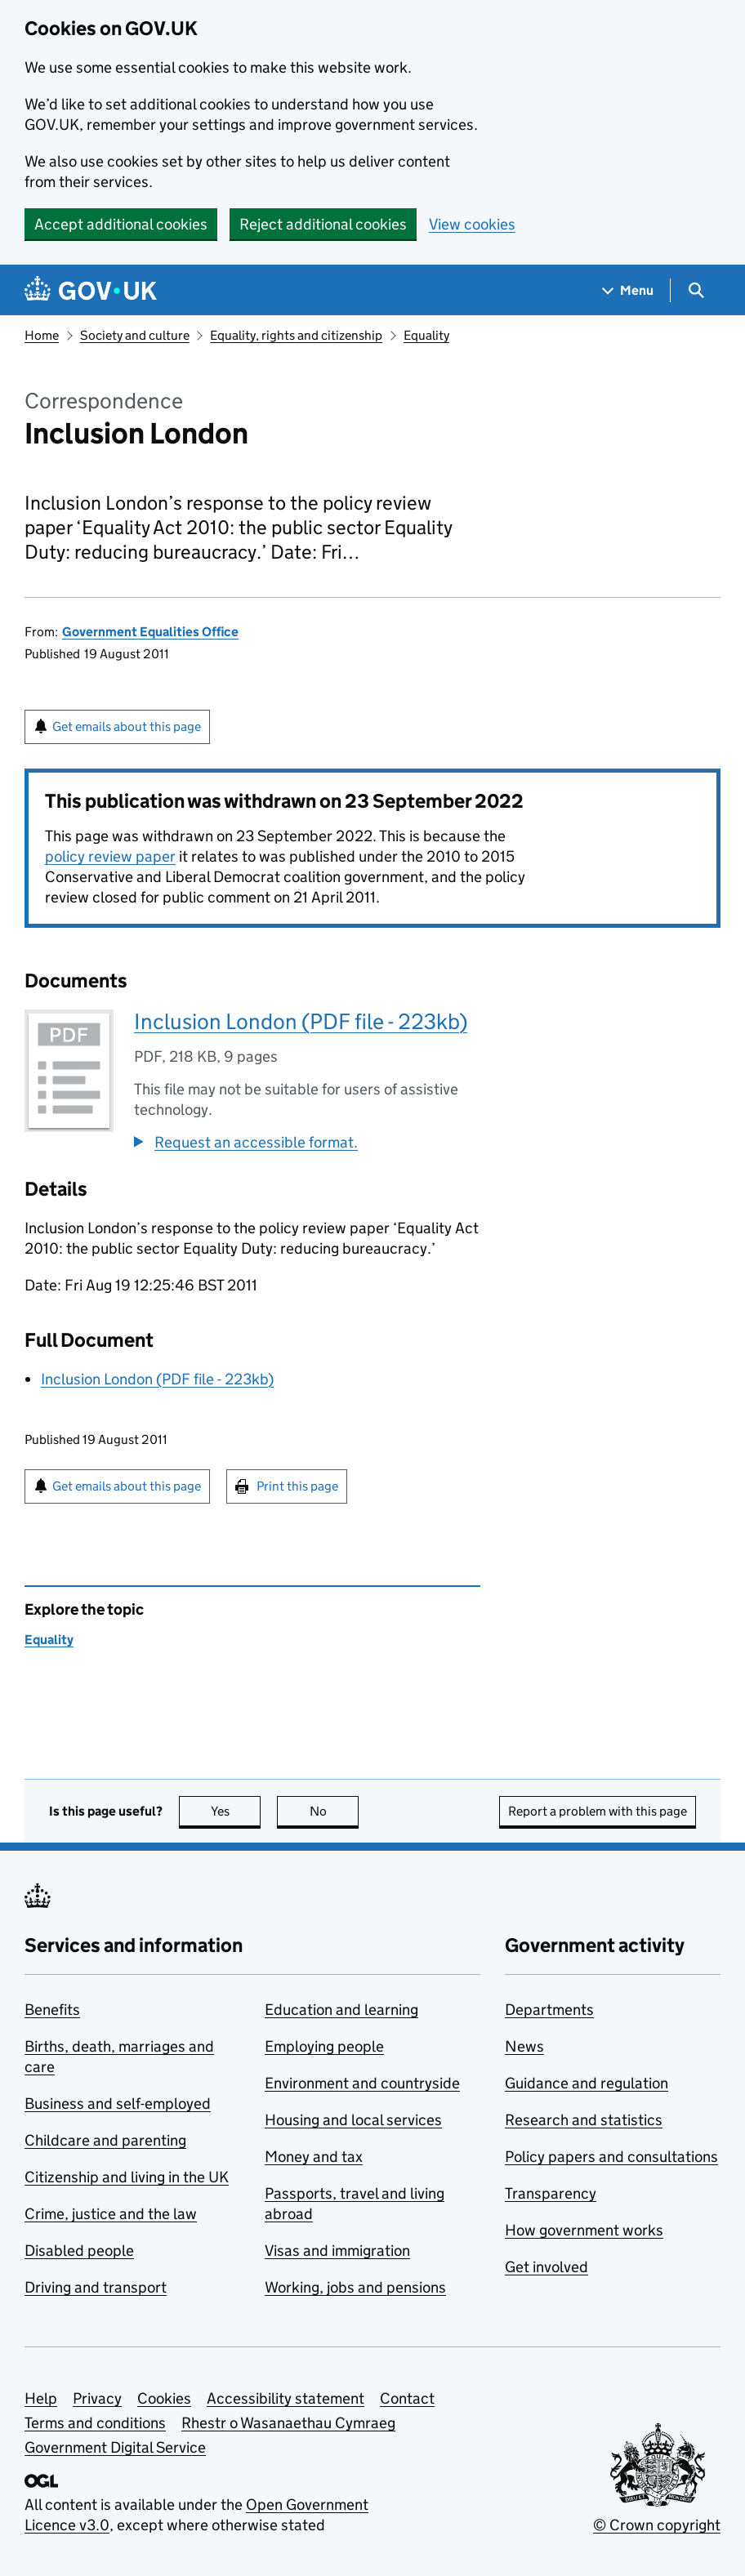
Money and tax (314, 2156)
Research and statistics (583, 2119)
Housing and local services (353, 2119)
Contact (407, 2398)
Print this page (297, 1486)
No (334, 1811)
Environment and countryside (362, 2083)
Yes (236, 1811)
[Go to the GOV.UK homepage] (91, 290)
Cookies (164, 2398)
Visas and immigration (337, 2250)
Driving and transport (96, 2287)
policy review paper (110, 856)
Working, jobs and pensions (355, 2287)
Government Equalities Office (150, 632)
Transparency (550, 2193)
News (524, 2046)
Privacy (97, 2398)
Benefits (52, 2009)
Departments (549, 2009)
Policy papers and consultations (611, 2156)
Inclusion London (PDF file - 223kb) (300, 1021)
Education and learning (341, 2009)
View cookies (472, 224)
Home (42, 335)
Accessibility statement (285, 2398)
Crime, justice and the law (111, 2213)
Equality (426, 335)
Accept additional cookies (120, 224)
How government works (584, 2230)
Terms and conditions (95, 2422)
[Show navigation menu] (628, 290)
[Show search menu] (695, 290)
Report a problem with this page (597, 1811)
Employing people (324, 2046)
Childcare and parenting (105, 2140)
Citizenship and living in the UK (127, 2177)
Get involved (546, 2266)
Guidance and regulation (586, 2083)
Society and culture (135, 335)
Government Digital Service (115, 2447)
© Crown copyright (656, 2525)
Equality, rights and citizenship (296, 335)
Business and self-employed (118, 2103)
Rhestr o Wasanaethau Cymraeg (288, 2422)
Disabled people (79, 2250)
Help (41, 2398)
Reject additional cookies (323, 224)
